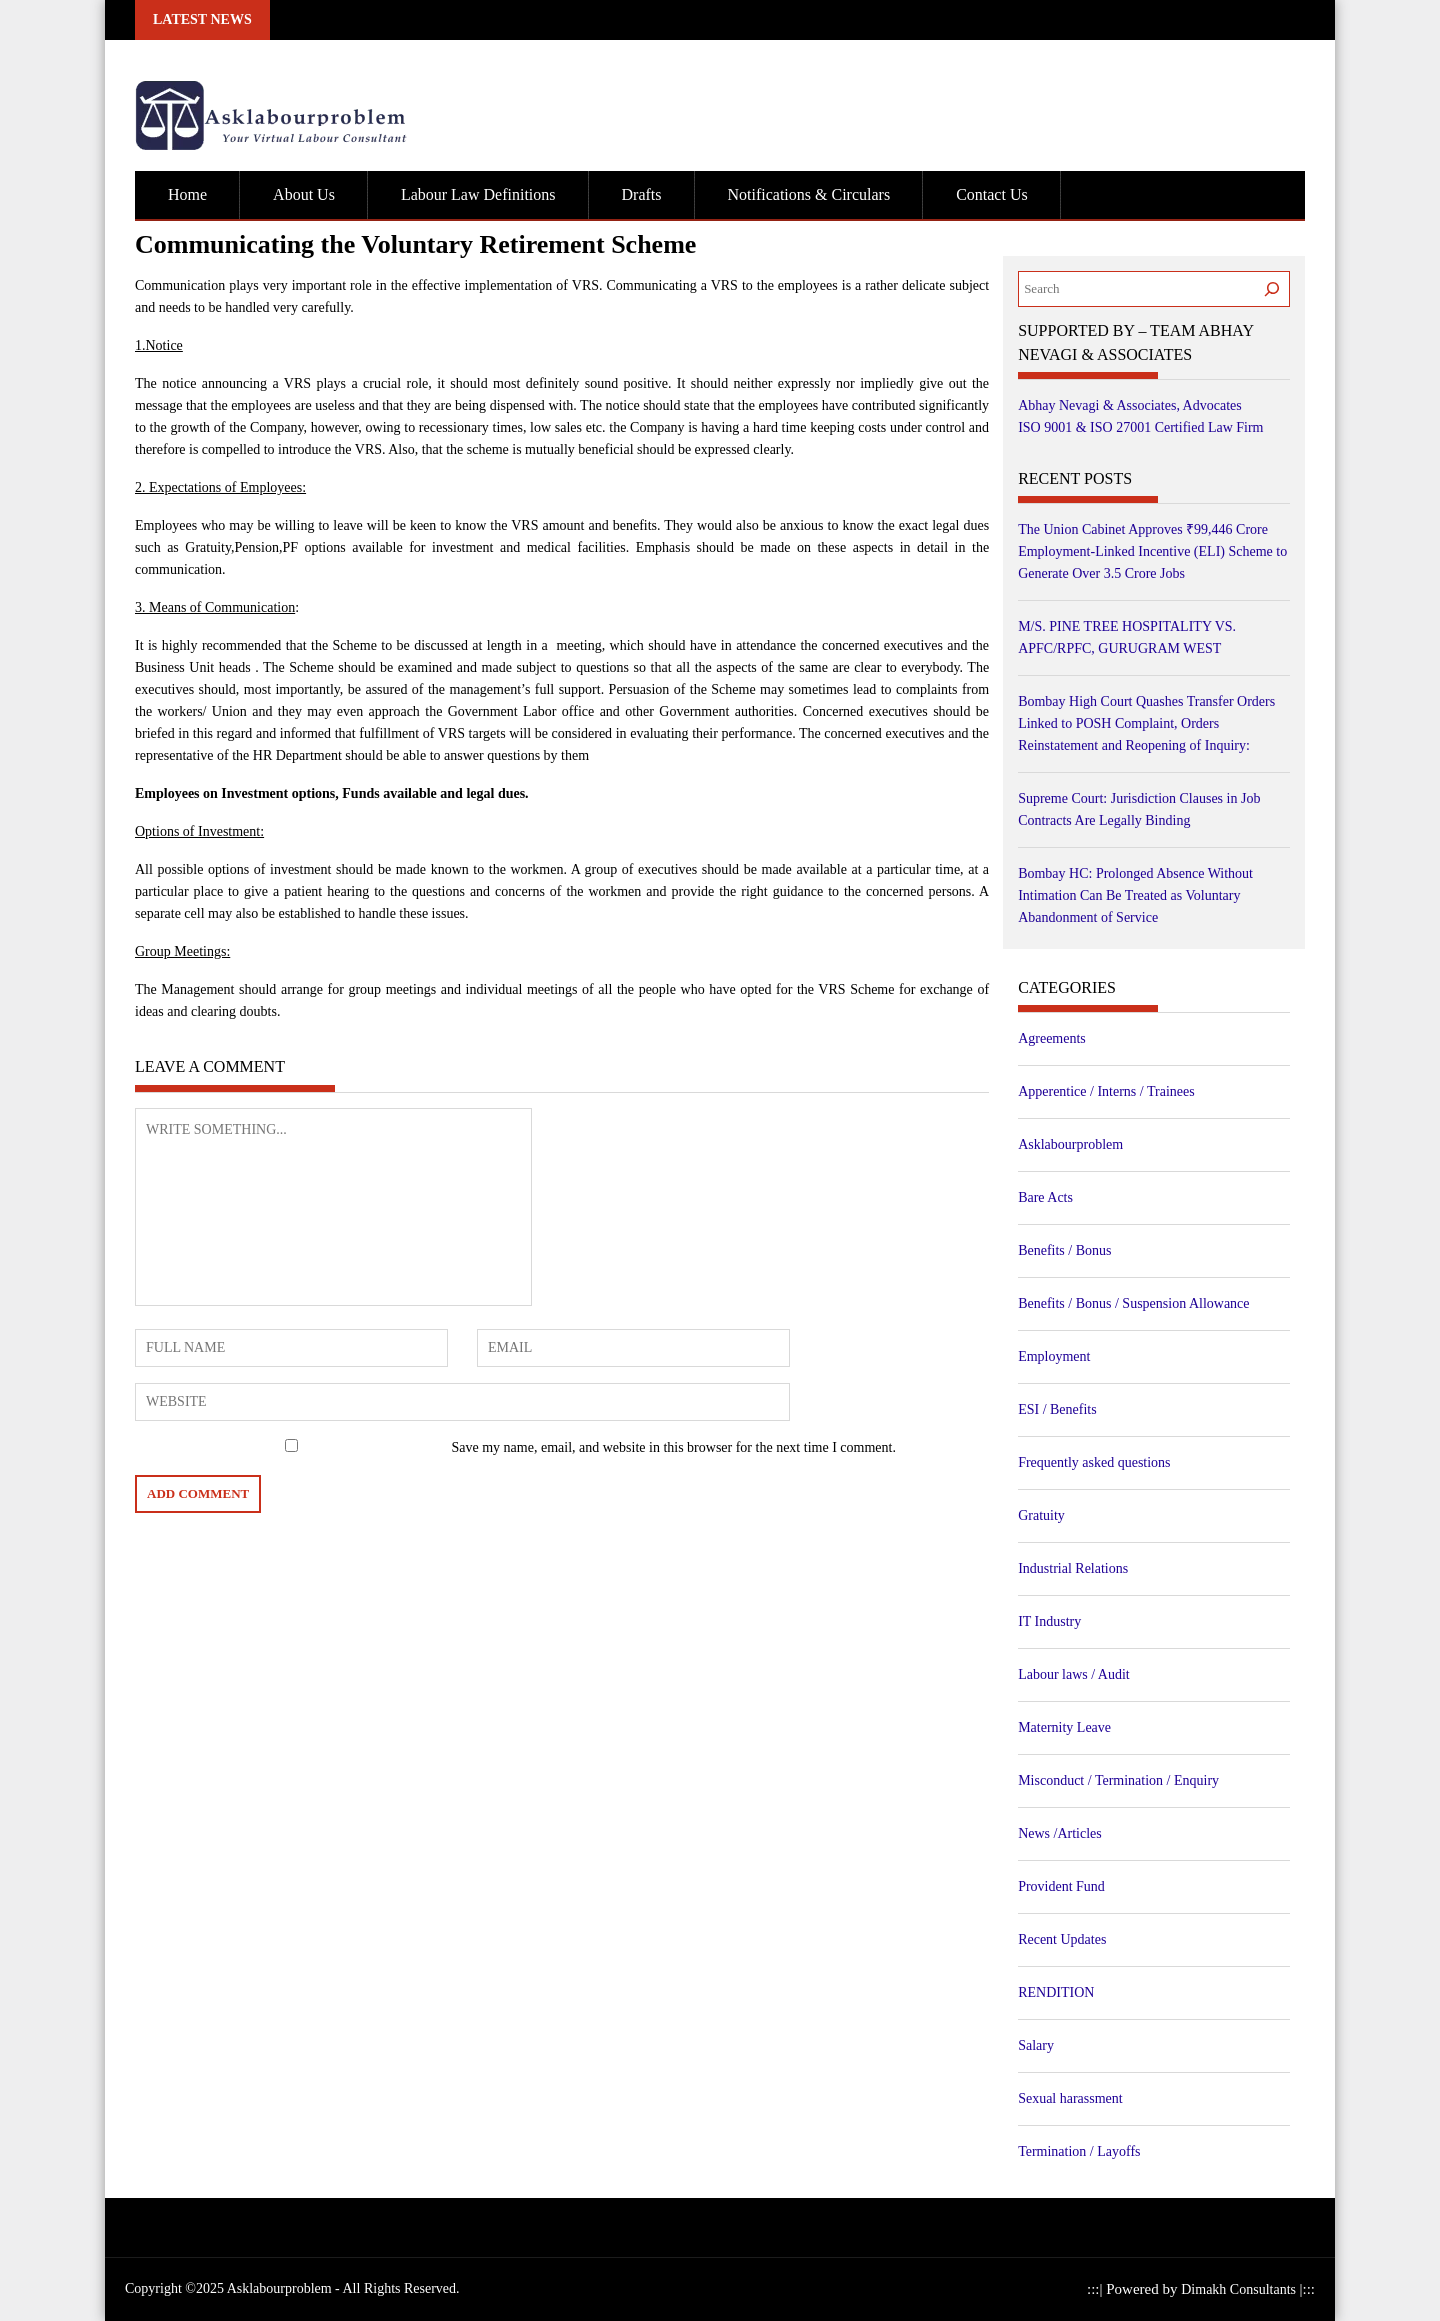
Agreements (1052, 1038)
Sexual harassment (1070, 2098)
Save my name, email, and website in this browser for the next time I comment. (674, 1447)
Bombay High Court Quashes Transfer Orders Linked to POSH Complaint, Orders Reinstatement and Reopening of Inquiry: (1146, 723)
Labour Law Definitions (478, 194)
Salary (1036, 2045)
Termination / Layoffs (1079, 2151)
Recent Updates (1062, 1939)
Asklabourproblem (1070, 1144)
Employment (1054, 1356)
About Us (304, 194)
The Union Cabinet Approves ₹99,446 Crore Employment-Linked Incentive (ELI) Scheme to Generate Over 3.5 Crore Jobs (1152, 551)
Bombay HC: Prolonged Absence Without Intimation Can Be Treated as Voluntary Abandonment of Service (1135, 895)
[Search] (1272, 289)
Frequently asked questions (1094, 1462)
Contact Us (992, 194)
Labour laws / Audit (1074, 1674)
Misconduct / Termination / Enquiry (1118, 1780)
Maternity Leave (1064, 1727)
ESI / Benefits (1057, 1409)
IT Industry (1049, 1621)
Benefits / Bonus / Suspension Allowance (1133, 1303)
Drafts (642, 194)
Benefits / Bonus (1064, 1250)
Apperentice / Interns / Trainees (1106, 1091)
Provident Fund (1061, 1886)
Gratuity (1041, 1515)
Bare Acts (1045, 1197)
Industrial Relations (1073, 1568)
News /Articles (1060, 1833)
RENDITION (1056, 1992)
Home (187, 194)
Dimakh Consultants (1240, 2289)
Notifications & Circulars (809, 194)
